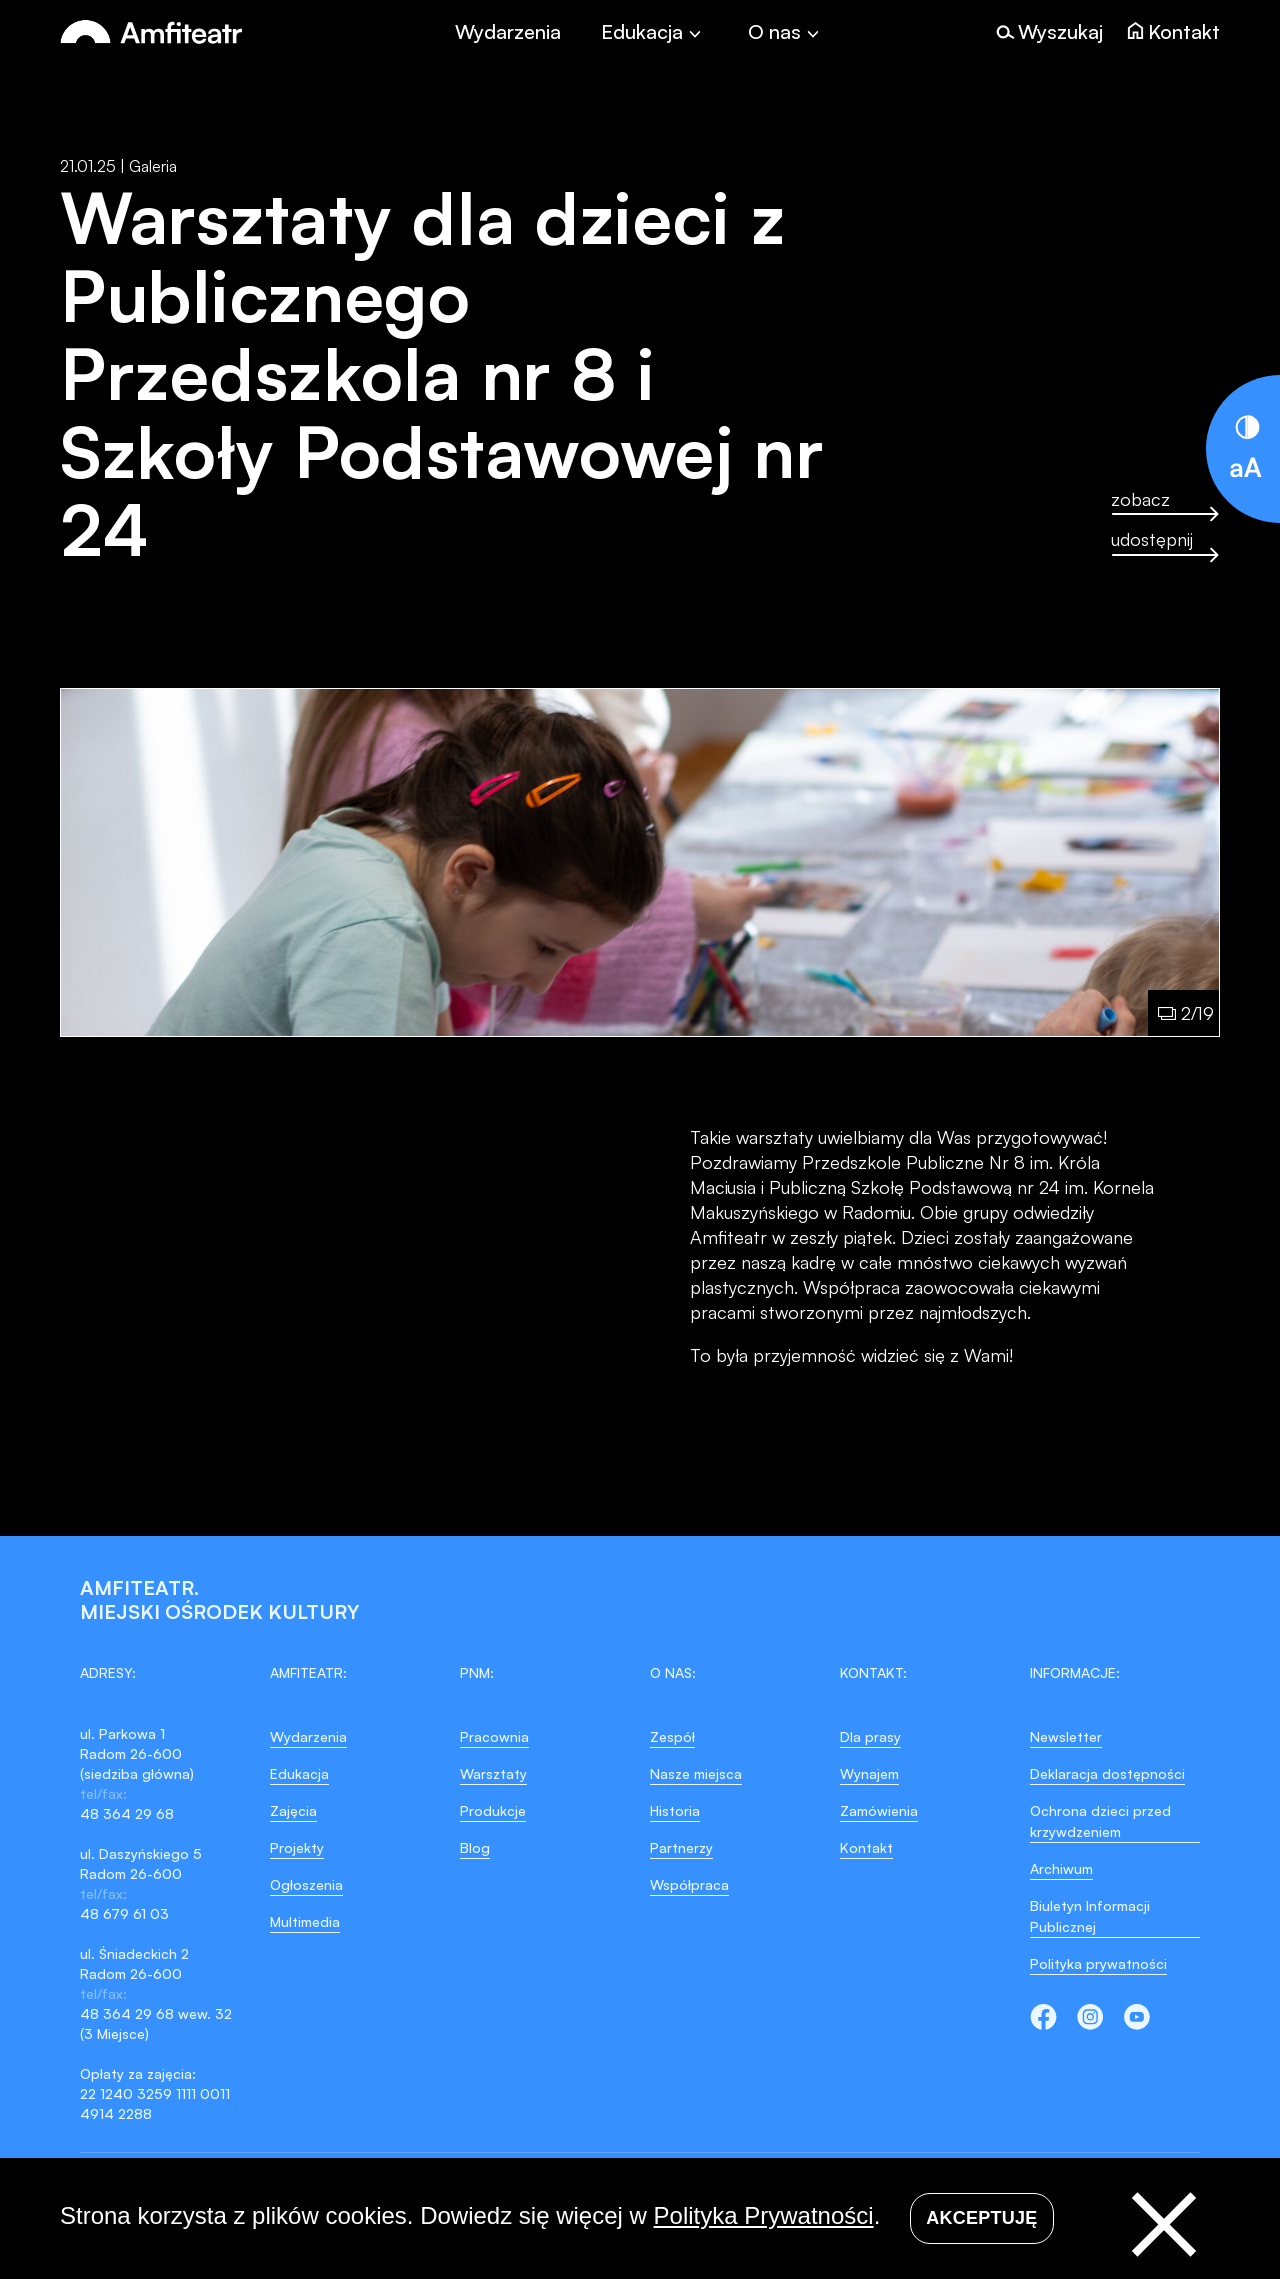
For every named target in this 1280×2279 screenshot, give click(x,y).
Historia (675, 1810)
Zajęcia (293, 1810)
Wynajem (869, 1773)
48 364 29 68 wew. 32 (156, 2013)
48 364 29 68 (127, 1813)
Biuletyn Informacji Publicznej (1090, 1916)
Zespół (672, 1736)
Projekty (297, 1847)
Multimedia (305, 1921)
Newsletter (1066, 1736)
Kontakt (866, 1847)
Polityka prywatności (1098, 1963)
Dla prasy (870, 1736)
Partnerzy (681, 1847)
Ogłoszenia (306, 1884)
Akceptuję (981, 2218)
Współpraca (689, 1884)
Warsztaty (493, 1773)
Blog (475, 1847)
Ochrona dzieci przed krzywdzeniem (1100, 1821)
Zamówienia (879, 1810)
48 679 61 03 (124, 1913)
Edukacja (299, 1773)
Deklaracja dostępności (1107, 1773)
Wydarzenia (508, 32)
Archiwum (1061, 1868)
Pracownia (494, 1736)
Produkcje (493, 1810)
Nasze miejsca (696, 1773)
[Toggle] (654, 32)
